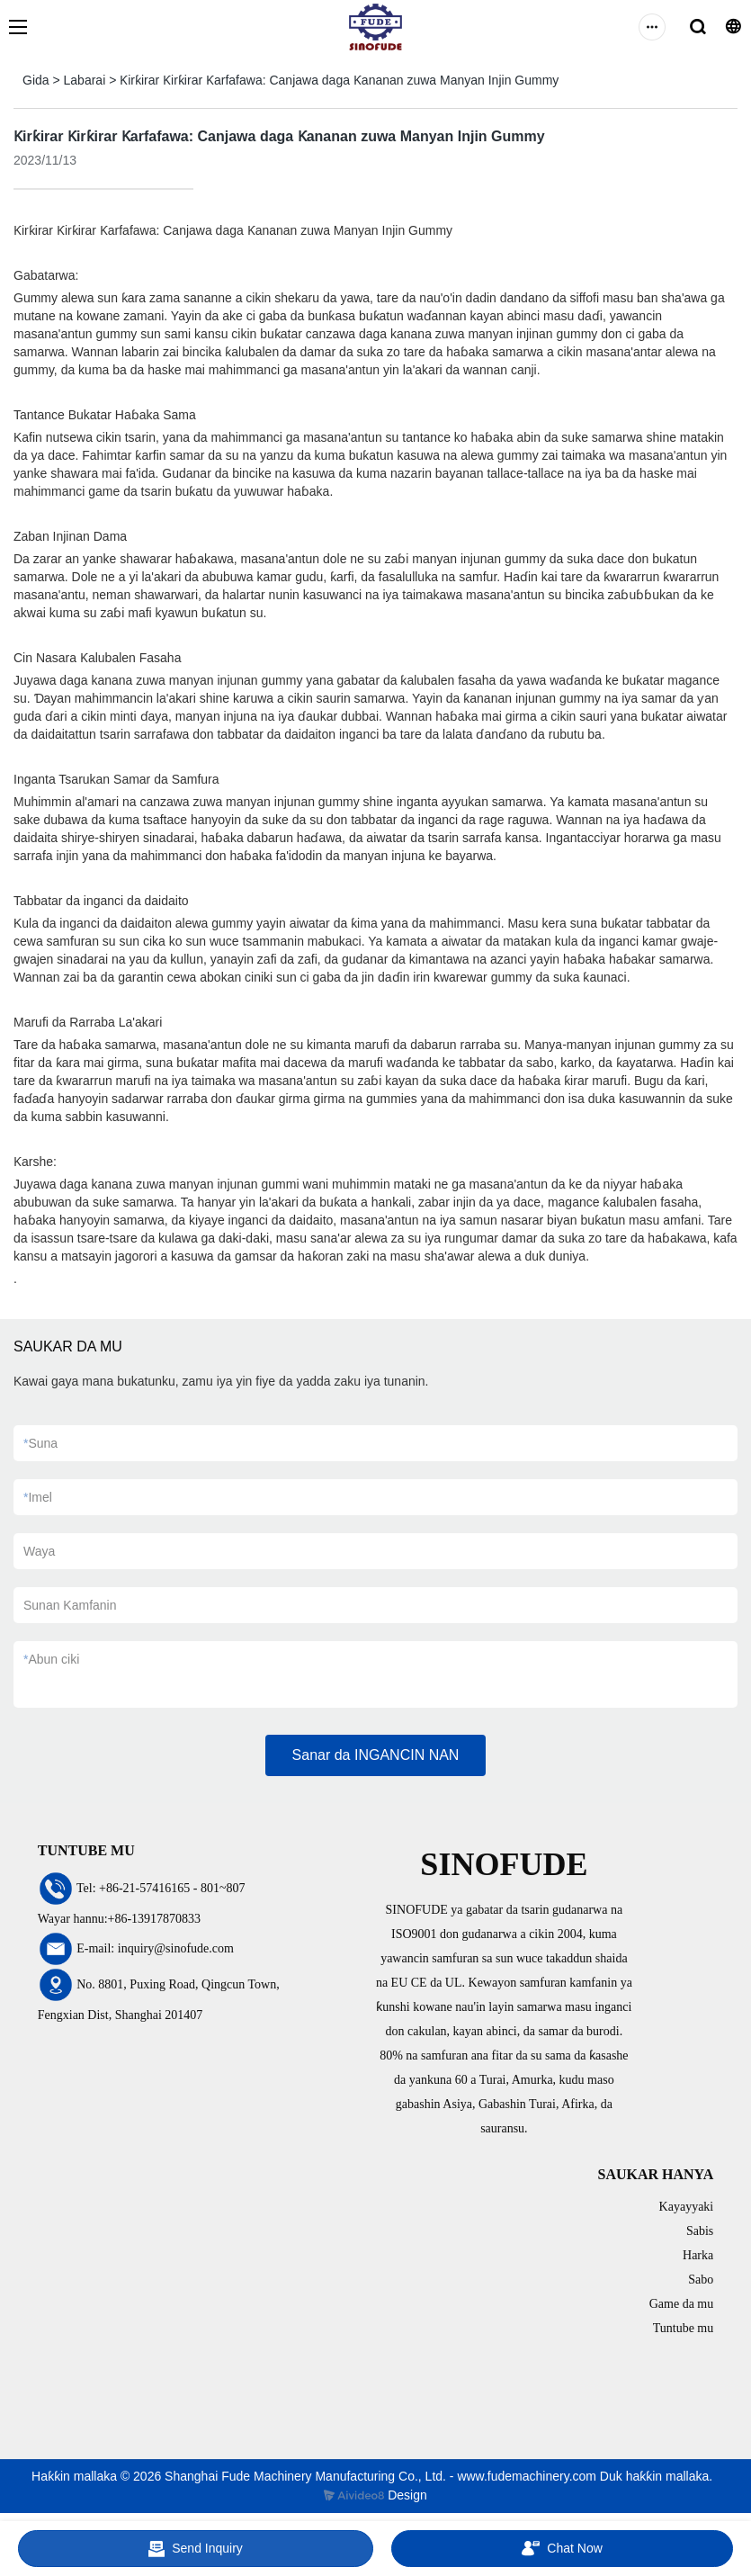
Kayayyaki (686, 2206)
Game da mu (681, 2304)
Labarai (85, 80)
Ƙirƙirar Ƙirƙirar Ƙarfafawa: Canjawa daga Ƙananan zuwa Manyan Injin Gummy (339, 80)
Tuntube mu (683, 2328)
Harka (698, 2255)
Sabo (700, 2279)
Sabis (699, 2231)
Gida (35, 80)
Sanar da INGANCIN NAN (376, 1755)
